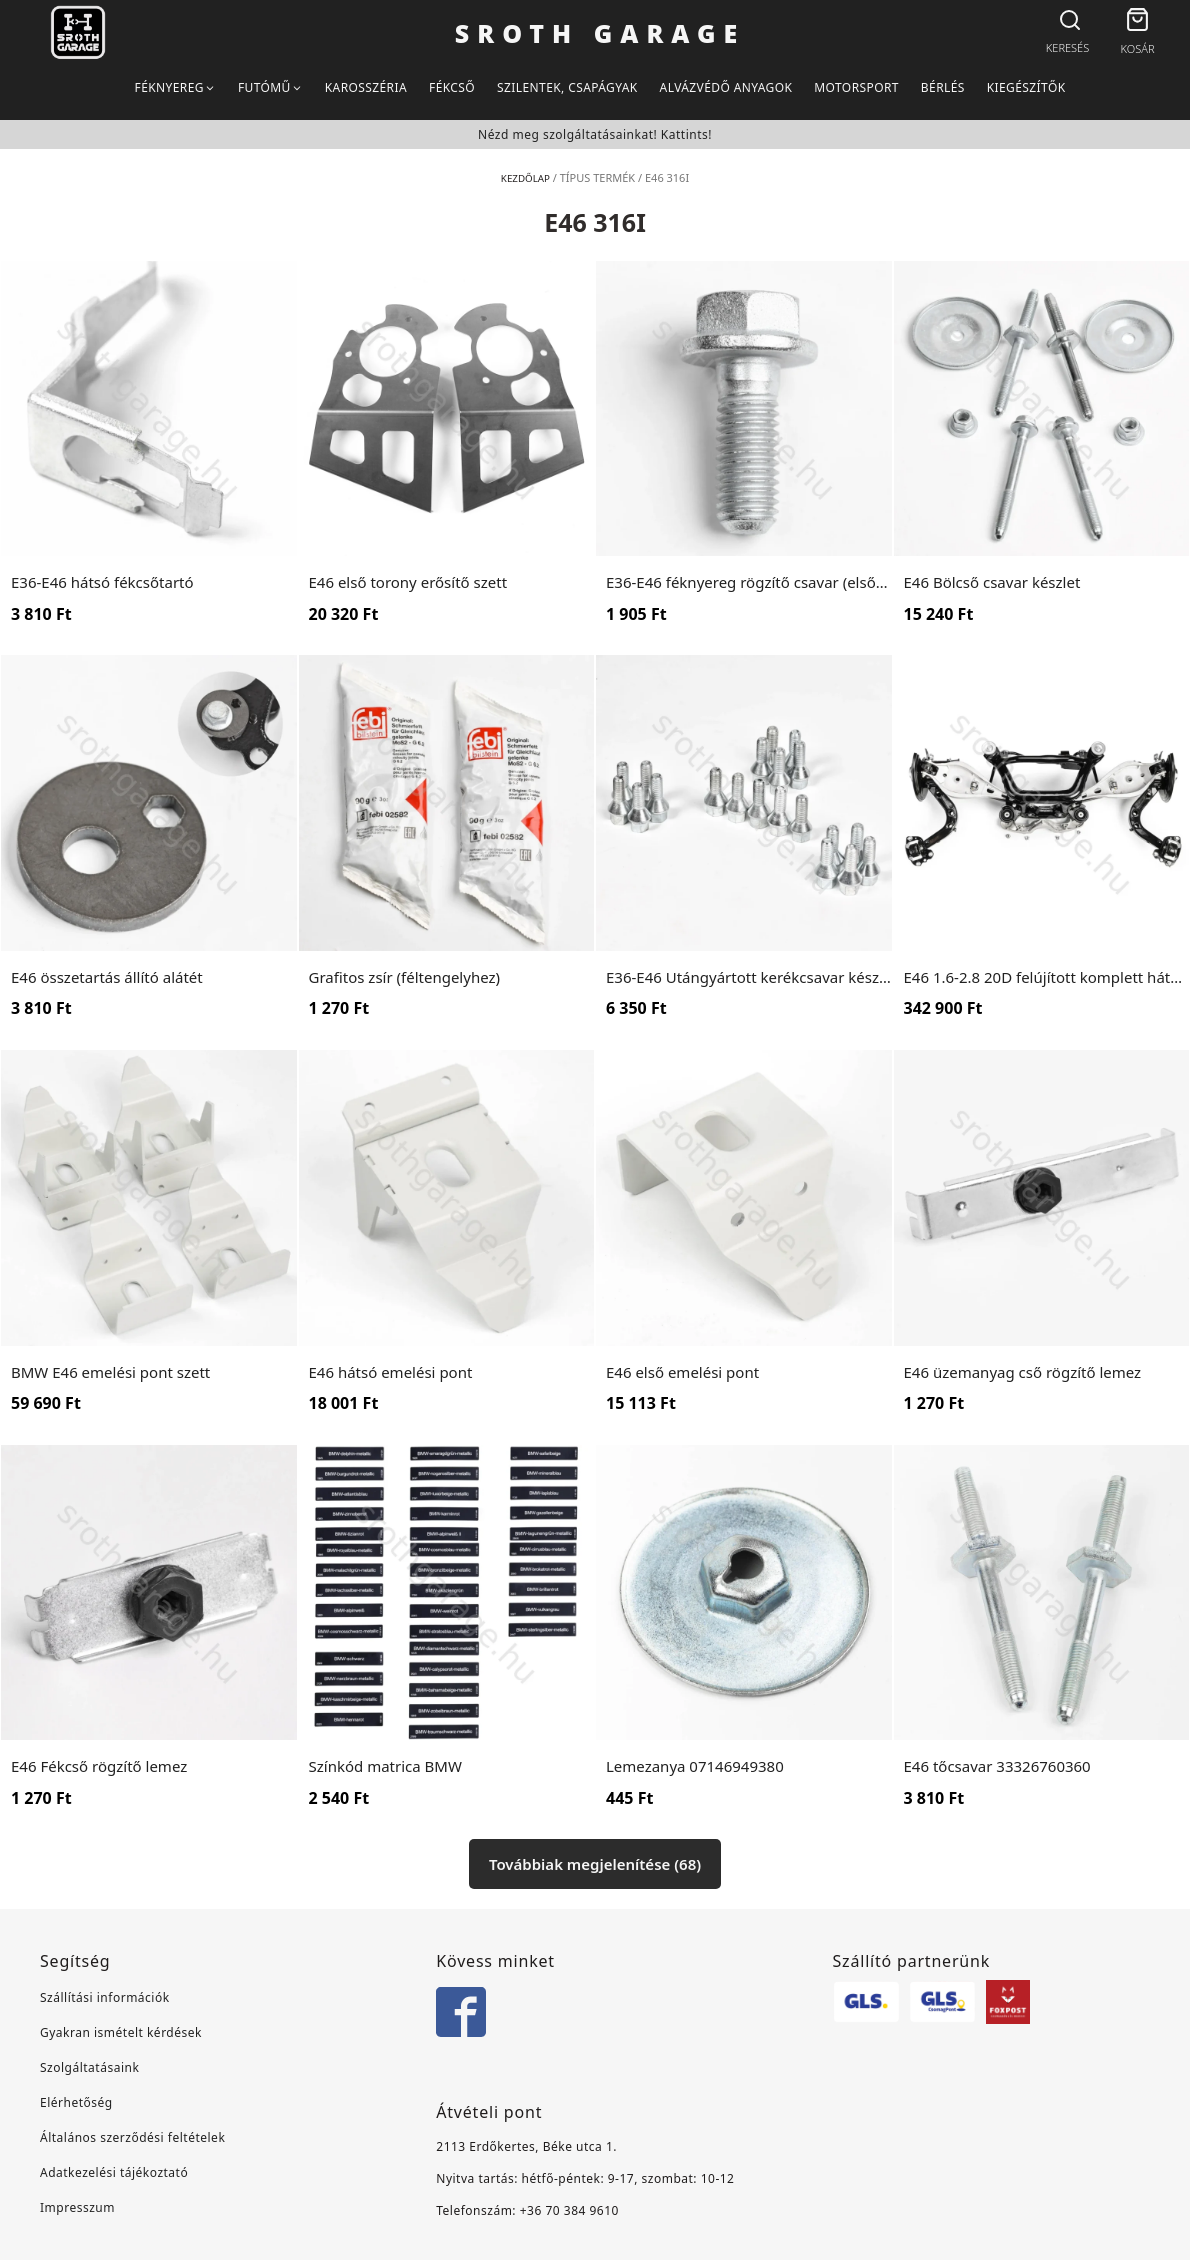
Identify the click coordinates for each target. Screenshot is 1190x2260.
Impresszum (77, 2207)
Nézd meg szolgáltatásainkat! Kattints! (595, 134)
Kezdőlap (525, 177)
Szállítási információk (105, 1997)
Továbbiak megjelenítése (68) (595, 1864)
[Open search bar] (1068, 21)
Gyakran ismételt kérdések (121, 2032)
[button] (1137, 22)
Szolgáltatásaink (89, 2067)
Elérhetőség (76, 2102)
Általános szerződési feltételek (132, 2137)
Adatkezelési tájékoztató (114, 2172)
